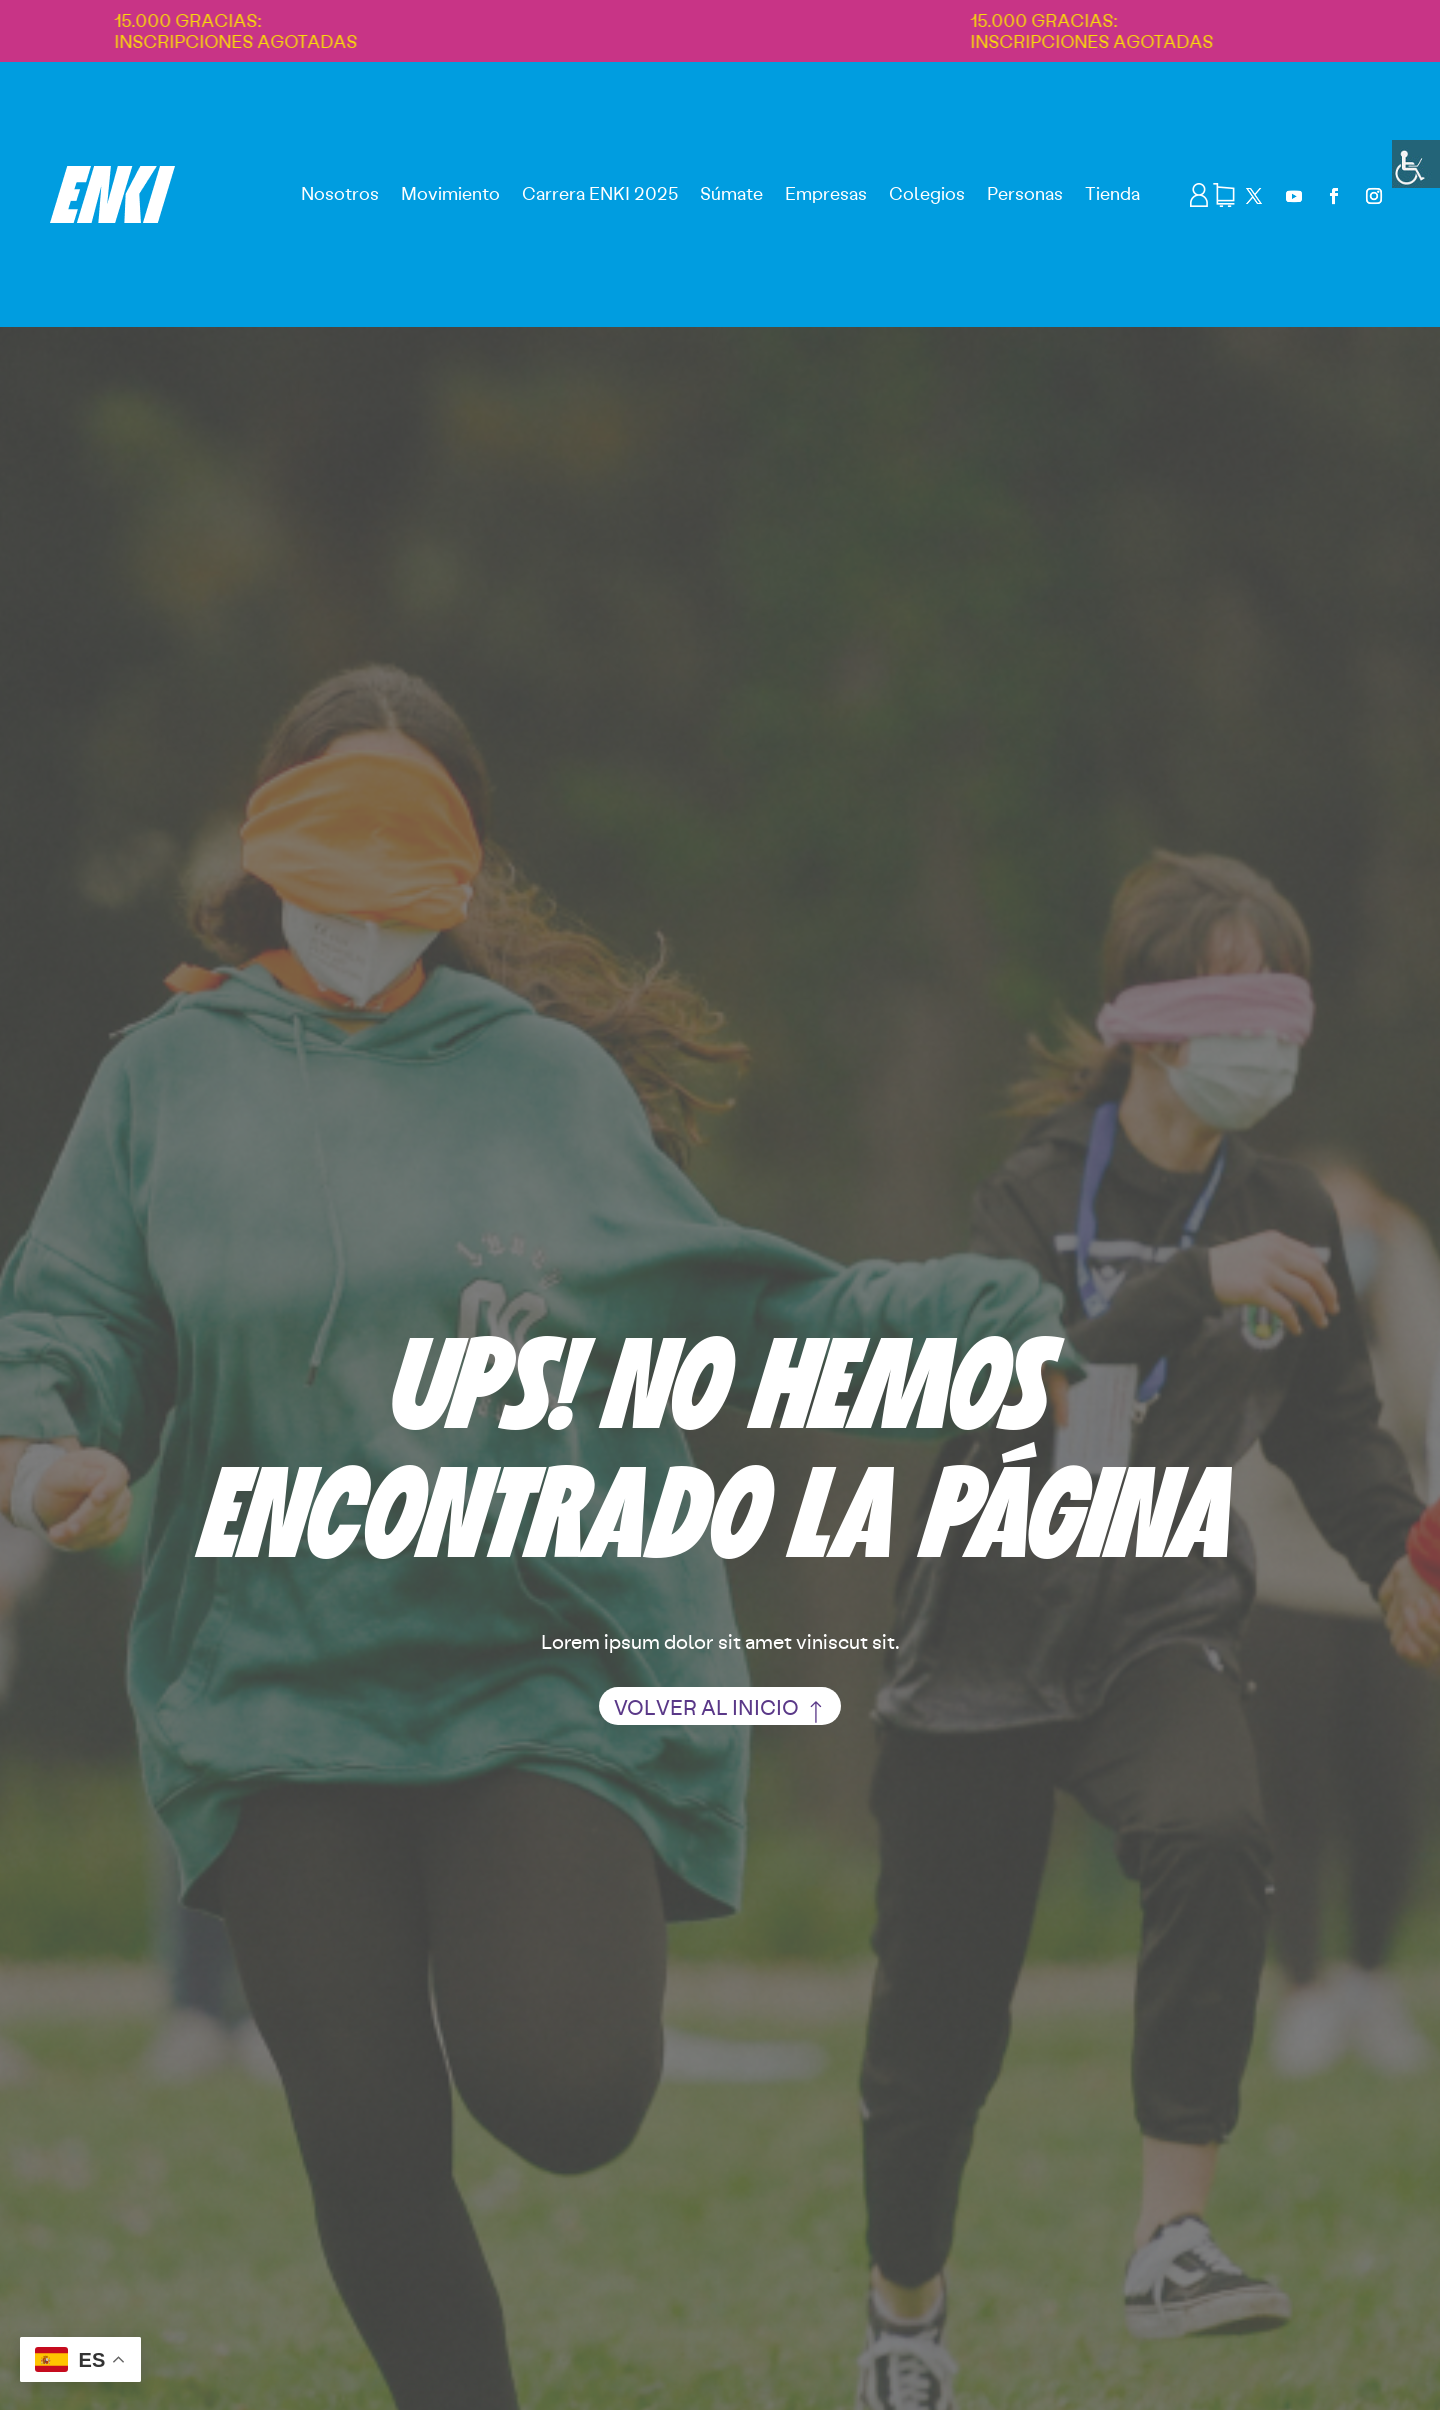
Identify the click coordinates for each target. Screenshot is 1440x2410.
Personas (1025, 193)
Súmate (731, 193)
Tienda (1112, 193)
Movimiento (450, 193)
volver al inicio (706, 1706)
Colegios (927, 193)
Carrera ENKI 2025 (600, 193)
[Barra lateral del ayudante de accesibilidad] (1416, 164)
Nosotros (340, 193)
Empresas (826, 193)
